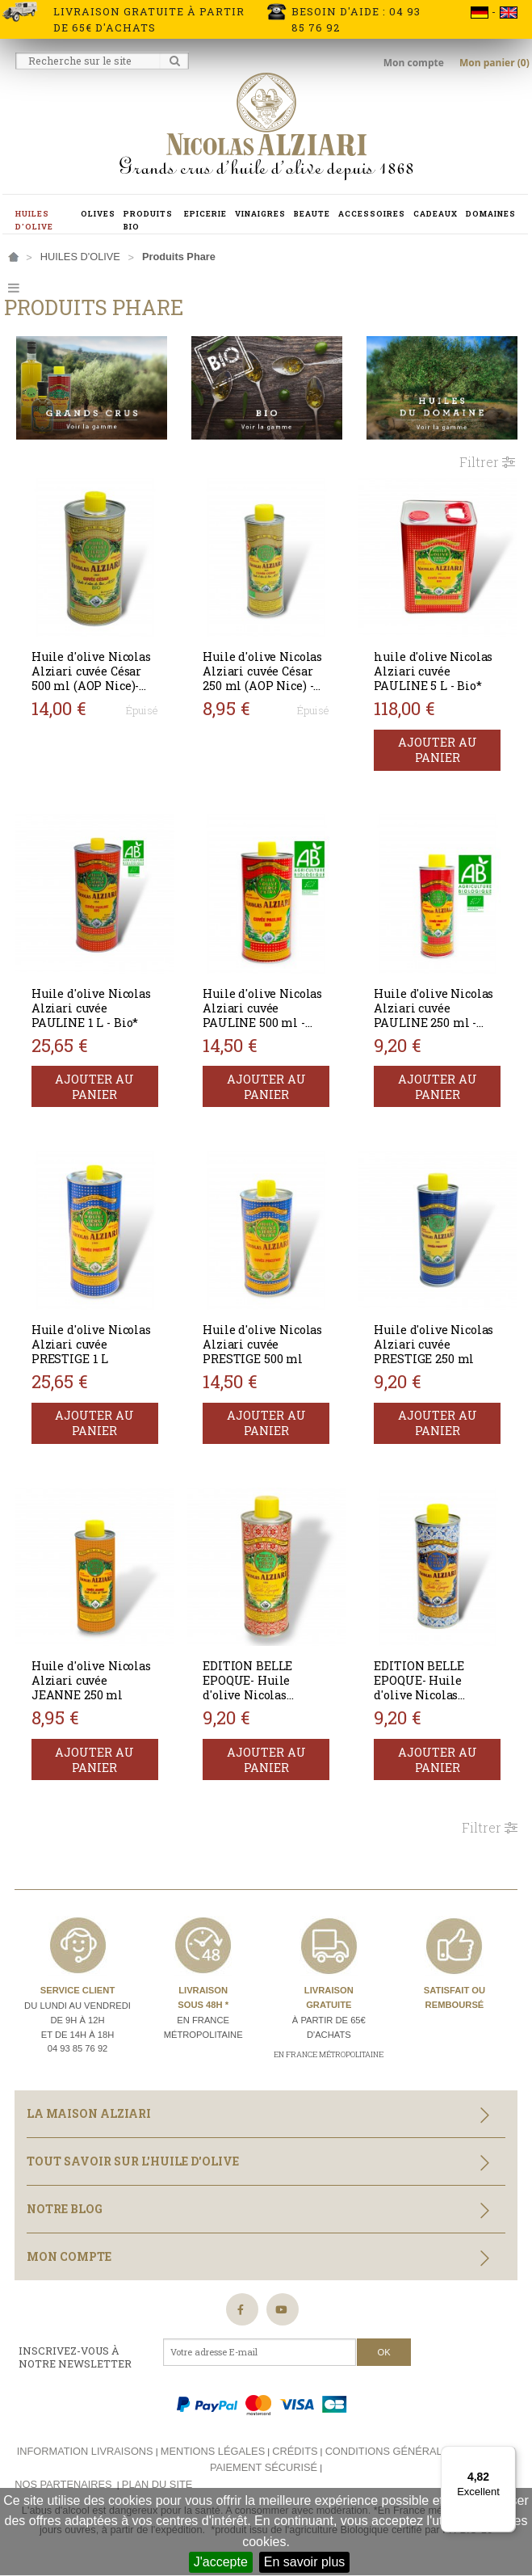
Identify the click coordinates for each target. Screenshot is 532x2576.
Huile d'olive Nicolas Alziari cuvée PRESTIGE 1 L (92, 1342)
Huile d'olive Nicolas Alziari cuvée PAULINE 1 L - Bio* (92, 1006)
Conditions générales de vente (418, 2448)
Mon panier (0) (494, 62)
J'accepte (221, 2562)
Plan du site (157, 2481)
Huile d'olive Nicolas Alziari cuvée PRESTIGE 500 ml (263, 1342)
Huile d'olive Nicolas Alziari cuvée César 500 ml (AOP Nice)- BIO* (92, 677)
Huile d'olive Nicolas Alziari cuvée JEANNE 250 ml (92, 1678)
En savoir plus (305, 2562)
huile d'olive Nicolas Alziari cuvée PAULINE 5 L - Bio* (434, 670)
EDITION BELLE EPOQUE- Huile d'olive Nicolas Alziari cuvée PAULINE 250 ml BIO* (265, 1692)
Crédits (294, 2448)
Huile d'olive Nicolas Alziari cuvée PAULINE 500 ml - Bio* (263, 1013)
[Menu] (506, 2455)
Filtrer (487, 461)
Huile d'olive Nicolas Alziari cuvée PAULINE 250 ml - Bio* (434, 1013)
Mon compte (414, 62)
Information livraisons (85, 2448)
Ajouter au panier (437, 749)
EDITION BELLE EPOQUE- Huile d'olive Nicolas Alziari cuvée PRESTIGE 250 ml (425, 1692)
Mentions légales (213, 2448)
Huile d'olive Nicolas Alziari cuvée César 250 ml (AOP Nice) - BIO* (263, 677)
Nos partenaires (63, 2481)
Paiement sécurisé (263, 2464)
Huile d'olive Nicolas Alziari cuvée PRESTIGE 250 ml (434, 1342)
